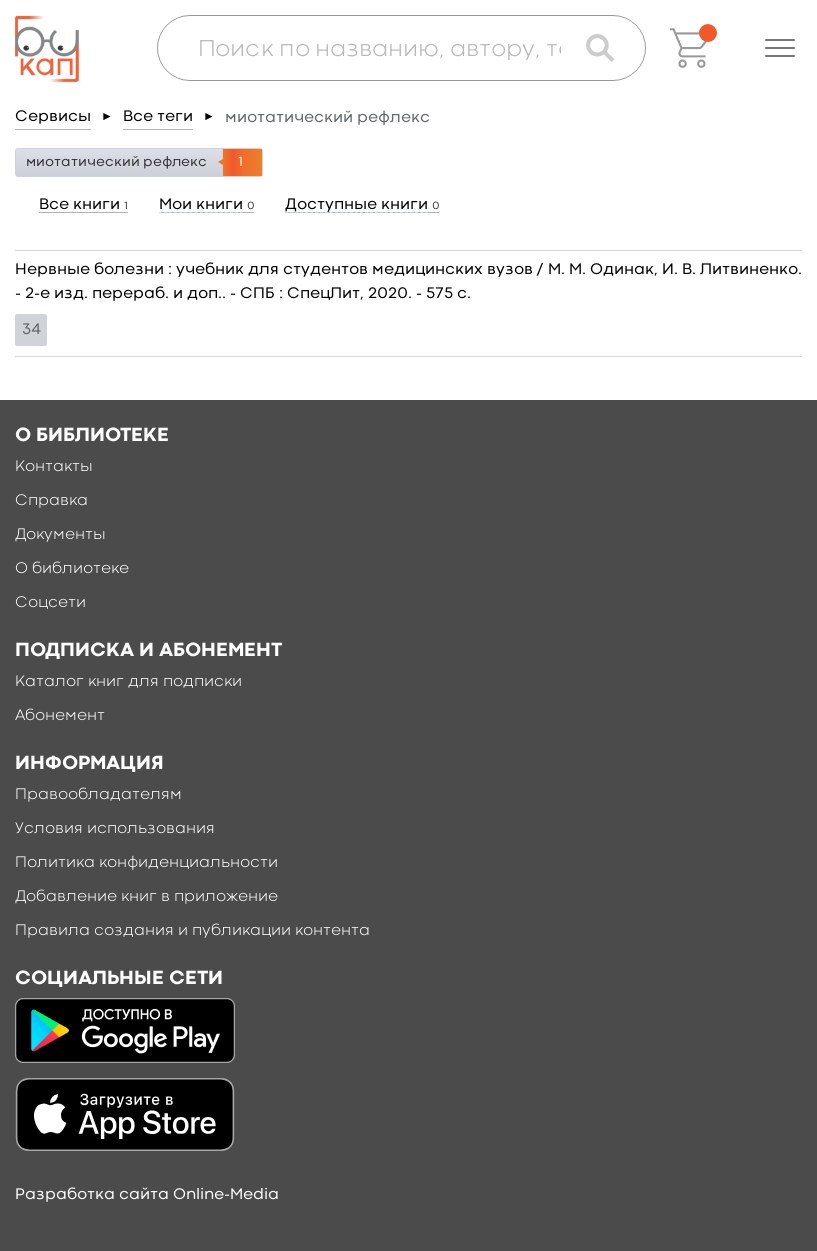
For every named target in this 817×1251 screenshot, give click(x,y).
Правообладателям (98, 795)
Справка (51, 501)
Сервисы (53, 117)
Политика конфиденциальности (146, 863)
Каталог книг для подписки (128, 682)
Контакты (54, 467)
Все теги (158, 117)
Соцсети (50, 603)
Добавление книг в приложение (146, 897)
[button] (780, 48)
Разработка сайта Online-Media (147, 1195)
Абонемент (60, 716)
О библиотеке (72, 569)
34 (31, 330)
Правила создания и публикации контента (192, 931)
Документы (60, 535)
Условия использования (115, 829)
